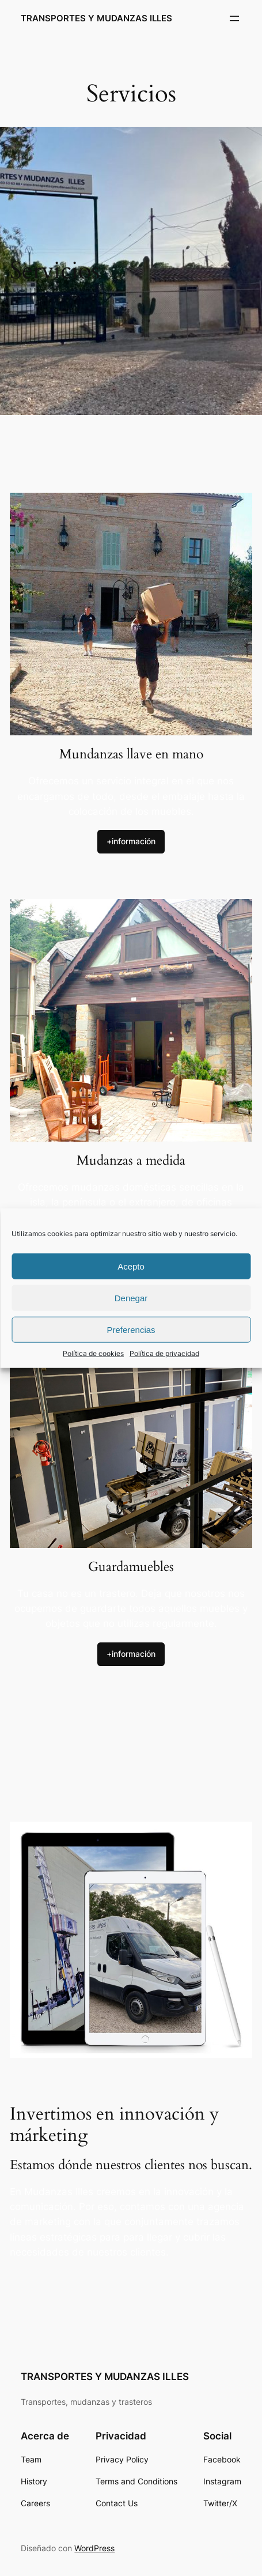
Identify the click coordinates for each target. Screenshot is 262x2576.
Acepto (131, 1266)
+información (131, 841)
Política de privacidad (164, 1353)
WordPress (94, 2548)
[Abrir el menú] (234, 18)
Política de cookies (93, 1353)
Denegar (131, 1297)
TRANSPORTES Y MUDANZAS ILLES (96, 18)
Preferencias (131, 1329)
